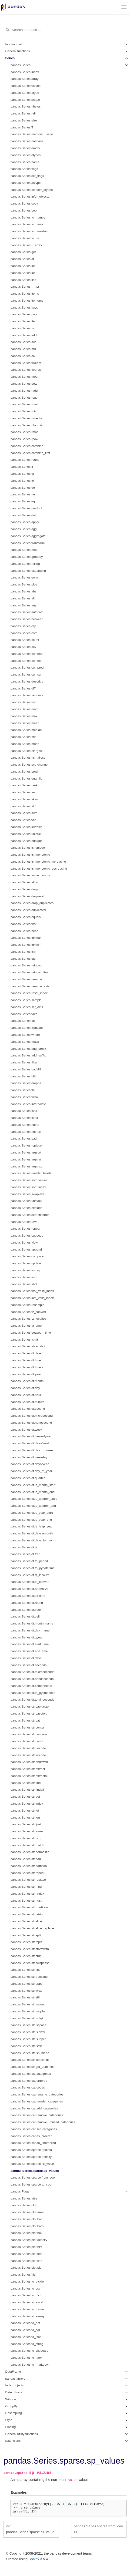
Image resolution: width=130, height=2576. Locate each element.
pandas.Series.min (23, 737)
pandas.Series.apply (24, 522)
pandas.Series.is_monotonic (30, 854)
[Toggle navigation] (124, 7)
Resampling (13, 2413)
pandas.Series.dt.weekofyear (30, 1436)
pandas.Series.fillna (24, 1097)
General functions (17, 51)
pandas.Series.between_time (30, 1332)
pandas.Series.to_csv (25, 2288)
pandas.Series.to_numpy (27, 217)
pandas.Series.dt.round (26, 1602)
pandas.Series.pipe (23, 584)
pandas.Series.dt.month (27, 1381)
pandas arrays (15, 2378)
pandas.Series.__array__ (28, 245)
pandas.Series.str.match (27, 1845)
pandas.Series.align (24, 882)
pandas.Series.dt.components (31, 1686)
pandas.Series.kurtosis (26, 827)
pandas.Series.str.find (25, 1783)
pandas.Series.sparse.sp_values (34, 2170)
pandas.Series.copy (24, 203)
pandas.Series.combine (26, 446)
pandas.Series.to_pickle (27, 2281)
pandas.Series (20, 65)
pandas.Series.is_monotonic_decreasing (38, 868)
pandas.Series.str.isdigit (27, 2018)
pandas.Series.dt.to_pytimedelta (32, 1693)
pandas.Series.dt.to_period (29, 1561)
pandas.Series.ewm (24, 577)
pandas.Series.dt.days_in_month (33, 1540)
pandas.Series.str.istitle (26, 2046)
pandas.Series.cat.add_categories (34, 2108)
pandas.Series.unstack (26, 1201)
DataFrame (13, 2371)
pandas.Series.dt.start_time (29, 1644)
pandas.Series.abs (23, 591)
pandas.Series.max (23, 716)
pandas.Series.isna (23, 1111)
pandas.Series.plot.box (26, 2233)
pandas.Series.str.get (25, 1796)
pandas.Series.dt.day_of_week (31, 1450)
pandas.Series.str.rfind (26, 1886)
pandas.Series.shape (25, 99)
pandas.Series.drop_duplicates (31, 903)
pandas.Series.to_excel (26, 2302)
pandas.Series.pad (23, 1138)
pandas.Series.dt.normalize (29, 1589)
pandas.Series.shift (23, 1284)
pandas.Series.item (23, 321)
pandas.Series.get (23, 252)
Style (8, 2420)
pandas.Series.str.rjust (26, 1900)
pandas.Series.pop (23, 314)
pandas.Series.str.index (26, 1803)
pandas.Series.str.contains (28, 1734)
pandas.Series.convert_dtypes (31, 190)
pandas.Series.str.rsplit (26, 1942)
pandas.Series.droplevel (27, 896)
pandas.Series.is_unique (27, 847)
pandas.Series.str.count (26, 1741)
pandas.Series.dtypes (25, 155)
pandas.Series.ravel (24, 1222)
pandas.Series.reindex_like (29, 972)
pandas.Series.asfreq (25, 1270)
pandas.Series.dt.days (26, 1658)
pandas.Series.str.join (25, 1810)
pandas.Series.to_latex (26, 2357)
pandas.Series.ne (22, 494)
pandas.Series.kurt (23, 702)
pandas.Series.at (22, 259)
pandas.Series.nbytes (25, 106)
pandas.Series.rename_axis (29, 986)
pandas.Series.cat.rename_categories (36, 2094)
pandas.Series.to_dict (25, 2295)
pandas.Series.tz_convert (28, 1312)
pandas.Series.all (22, 598)
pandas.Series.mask (24, 1041)
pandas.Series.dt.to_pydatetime (32, 1568)
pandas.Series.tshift (24, 1339)
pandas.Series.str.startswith (29, 1949)
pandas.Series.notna (24, 1125)
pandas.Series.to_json (26, 2337)
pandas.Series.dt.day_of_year (31, 1471)
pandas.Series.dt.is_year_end (31, 1519)
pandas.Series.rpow (24, 439)
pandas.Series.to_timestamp (30, 231)
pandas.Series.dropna (25, 1083)
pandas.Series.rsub (23, 397)
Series (10, 58)
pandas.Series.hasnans (26, 141)
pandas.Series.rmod (24, 432)
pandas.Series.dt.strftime (27, 1595)
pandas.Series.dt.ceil (25, 1616)
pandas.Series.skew (24, 799)
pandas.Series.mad (23, 709)
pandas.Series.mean (24, 723)
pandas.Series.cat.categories (30, 2073)
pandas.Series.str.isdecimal (29, 2059)
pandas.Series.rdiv (23, 411)
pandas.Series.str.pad (25, 1859)
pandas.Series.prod (24, 771)
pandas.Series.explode (26, 1208)
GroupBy (11, 2406)
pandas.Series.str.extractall (29, 1776)
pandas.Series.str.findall (27, 1789)
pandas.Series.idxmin (25, 944)
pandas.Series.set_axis (26, 1007)
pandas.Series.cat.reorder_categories (36, 2101)
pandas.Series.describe (26, 681)
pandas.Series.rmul (23, 404)
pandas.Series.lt (21, 466)
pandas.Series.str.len (25, 1817)
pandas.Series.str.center (27, 1727)
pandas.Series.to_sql (25, 2330)
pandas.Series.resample (27, 1305)
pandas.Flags (19, 2191)
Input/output (13, 44)
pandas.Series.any (23, 605)
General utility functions (21, 2434)
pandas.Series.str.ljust (25, 1824)
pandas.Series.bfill (23, 1076)
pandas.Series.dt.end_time (29, 1651)
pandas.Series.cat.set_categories (33, 2129)
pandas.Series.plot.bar (26, 2219)
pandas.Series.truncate (26, 1027)
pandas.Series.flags (24, 169)
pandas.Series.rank (23, 785)
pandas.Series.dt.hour (25, 1395)
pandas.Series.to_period (27, 224)
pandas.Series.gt (22, 473)
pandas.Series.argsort (25, 1152)
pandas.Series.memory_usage (31, 134)
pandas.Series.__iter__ (26, 286)
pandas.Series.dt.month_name (31, 1623)
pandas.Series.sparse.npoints (31, 2150)
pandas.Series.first (23, 924)
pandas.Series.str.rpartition (29, 1907)
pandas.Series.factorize (26, 695)
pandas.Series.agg (23, 529)
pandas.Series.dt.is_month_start (33, 1485)
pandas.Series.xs (22, 328)
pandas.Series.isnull (24, 1118)
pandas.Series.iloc (23, 280)
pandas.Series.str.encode (28, 1755)
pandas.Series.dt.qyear (26, 1637)
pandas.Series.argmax (26, 1166)
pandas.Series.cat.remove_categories (36, 2115)
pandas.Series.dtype (24, 92)
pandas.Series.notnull (25, 1131)
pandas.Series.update (25, 1263)
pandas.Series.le (22, 480)
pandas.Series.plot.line (26, 2261)
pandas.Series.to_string (26, 2344)
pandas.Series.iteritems (26, 300)
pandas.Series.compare (27, 1256)
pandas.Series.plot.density (28, 2240)
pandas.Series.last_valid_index (32, 1298)
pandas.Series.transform (27, 543)
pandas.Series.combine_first (30, 453)
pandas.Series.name (24, 162)
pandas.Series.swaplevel (27, 1194)
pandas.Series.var (23, 820)
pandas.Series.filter (23, 1062)
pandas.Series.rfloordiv (26, 425)
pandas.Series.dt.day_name (30, 1630)
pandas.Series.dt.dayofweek (30, 1443)
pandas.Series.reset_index (29, 993)
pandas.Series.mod (23, 376)
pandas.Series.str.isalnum (28, 2004)
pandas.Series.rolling (25, 563)
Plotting (10, 2427)
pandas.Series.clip (23, 626)
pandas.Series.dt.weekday (28, 1457)
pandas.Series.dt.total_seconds (32, 1699)
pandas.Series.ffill (22, 1090)
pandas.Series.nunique (26, 841)
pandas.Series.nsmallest (27, 757)
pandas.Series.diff (23, 688)
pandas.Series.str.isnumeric (29, 2053)
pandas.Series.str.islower (27, 2032)
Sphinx (34, 2559)
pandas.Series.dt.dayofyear (29, 1464)
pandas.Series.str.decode (28, 1748)
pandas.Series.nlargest (26, 751)
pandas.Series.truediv (25, 363)
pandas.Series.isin (23, 951)
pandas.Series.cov (23, 647)
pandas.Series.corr (23, 633)
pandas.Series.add (23, 335)
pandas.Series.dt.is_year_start (31, 1512)
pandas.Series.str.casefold (28, 1713)
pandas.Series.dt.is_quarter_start (33, 1498)
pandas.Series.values (25, 85)
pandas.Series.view (24, 1242)
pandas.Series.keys (24, 307)
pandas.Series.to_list (25, 238)
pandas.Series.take (23, 1014)
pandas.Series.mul (23, 349)
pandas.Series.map (23, 550)
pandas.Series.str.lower (26, 1831)
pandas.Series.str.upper (27, 1983)
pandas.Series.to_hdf (25, 2323)
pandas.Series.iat (22, 266)
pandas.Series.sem (23, 792)
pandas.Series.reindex (26, 965)
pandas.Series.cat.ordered (28, 2080)
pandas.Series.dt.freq (25, 1554)
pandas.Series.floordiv (26, 369)
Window (11, 2399)
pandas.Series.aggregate (28, 536)
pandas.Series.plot (23, 2205)
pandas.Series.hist (23, 2274)
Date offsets (13, 2392)
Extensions (13, 2440)
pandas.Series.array (24, 79)
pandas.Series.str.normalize (29, 1852)
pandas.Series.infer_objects (29, 196)
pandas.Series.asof (23, 1277)
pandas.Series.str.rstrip (26, 1914)
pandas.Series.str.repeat (27, 1873)
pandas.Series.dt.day (25, 1388)
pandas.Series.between (26, 619)
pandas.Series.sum (23, 813)
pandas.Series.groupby (26, 556)
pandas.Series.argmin (25, 1159)
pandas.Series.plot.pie (26, 2267)
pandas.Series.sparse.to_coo (30, 2184)
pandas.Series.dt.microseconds (32, 1672)
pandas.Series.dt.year (25, 1374)
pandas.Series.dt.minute (27, 1402)
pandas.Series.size (23, 120)
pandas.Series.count (24, 640)
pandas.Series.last (23, 958)
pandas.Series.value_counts (30, 875)
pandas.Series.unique (25, 834)
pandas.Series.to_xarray (27, 2316)
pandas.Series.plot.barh (27, 2226)
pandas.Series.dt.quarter (27, 1478)
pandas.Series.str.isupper (28, 2039)
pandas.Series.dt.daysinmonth (31, 1533)
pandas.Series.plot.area (27, 2212)
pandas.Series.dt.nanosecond (31, 1422)
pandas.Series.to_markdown (30, 2364)
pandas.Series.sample (26, 1000)
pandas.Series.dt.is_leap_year (31, 1526)
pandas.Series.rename (26, 979)
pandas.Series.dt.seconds (28, 1665)
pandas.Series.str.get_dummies (32, 2066)
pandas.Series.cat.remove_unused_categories (42, 2122)
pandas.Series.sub (23, 342)
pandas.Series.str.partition (28, 1866)
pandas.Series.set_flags (27, 176)
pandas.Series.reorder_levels (30, 1173)
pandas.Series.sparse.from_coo (32, 2177)
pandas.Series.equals (25, 917)
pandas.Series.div (22, 356)
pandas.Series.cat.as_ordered (31, 2136)
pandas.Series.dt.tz (23, 1547)
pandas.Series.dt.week (26, 1429)
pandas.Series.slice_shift (27, 1346)
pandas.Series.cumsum (26, 674)
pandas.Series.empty (25, 148)
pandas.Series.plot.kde (26, 2254)
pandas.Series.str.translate (29, 1976)
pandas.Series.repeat (25, 1228)
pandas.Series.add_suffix (28, 1055)
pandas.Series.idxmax (25, 937)
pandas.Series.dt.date (25, 1353)
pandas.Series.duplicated (28, 910)
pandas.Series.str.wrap (26, 1990)
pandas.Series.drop (24, 889)
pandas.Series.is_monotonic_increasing (38, 861)
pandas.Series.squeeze (26, 1235)
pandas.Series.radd (24, 390)
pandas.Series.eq (22, 501)
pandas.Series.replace (26, 1145)
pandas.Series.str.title (25, 1969)
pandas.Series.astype (25, 183)
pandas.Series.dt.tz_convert (29, 1582)
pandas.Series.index (24, 72)
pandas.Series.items (24, 293)
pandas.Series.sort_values (28, 1180)
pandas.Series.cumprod (27, 667)
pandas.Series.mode (24, 744)
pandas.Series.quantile (26, 778)
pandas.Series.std (23, 806)
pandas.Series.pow (23, 383)
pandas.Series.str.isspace (28, 2025)
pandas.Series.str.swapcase (30, 1963)
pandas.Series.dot (23, 515)
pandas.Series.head (24, 931)
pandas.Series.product (26, 508)
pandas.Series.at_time (26, 1325)
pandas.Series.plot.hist (26, 2247)
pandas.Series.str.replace (28, 1879)
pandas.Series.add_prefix (28, 1048)
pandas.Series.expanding (28, 570)
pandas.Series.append (26, 1249)
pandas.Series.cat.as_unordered (33, 2143)
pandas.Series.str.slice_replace (32, 1928)
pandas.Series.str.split (25, 1935)
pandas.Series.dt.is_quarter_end (33, 1505)
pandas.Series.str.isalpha (28, 2011)
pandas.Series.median (26, 730)
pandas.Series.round (25, 459)
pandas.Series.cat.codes (27, 2087)
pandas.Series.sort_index (28, 1187)
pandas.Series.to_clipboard (29, 2350)
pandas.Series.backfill (25, 1069)
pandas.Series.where (25, 1034)
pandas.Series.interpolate (28, 1104)
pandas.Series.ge (22, 487)
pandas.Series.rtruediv (26, 418)
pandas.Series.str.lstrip (26, 1838)
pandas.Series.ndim (24, 113)
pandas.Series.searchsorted (30, 1215)
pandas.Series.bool (23, 210)
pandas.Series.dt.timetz (26, 1367)
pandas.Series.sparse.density (31, 2157)
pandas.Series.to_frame (27, 2309)
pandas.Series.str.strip (26, 1956)
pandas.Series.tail (22, 1020)
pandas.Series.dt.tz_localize (30, 1575)
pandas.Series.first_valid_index (32, 1291)
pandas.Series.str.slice (26, 1921)
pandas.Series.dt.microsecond (31, 1415)
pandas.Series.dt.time (25, 1360)
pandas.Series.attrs (23, 2198)
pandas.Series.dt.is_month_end (32, 1492)
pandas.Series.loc (22, 273)
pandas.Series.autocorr (26, 612)
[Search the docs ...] (65, 30)
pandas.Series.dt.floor (25, 1609)
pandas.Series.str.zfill (25, 1997)
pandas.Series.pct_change (29, 764)
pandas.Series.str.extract (27, 1769)
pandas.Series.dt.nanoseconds (31, 1679)
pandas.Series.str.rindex (27, 1893)
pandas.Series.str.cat (25, 1720)
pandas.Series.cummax (26, 654)
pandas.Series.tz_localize (28, 1318)
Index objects (14, 2385)
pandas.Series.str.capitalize (29, 1706)
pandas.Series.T (21, 127)
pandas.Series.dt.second (27, 1408)
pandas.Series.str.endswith (29, 1762)
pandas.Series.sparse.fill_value (32, 2164)
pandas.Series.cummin (26, 660)
